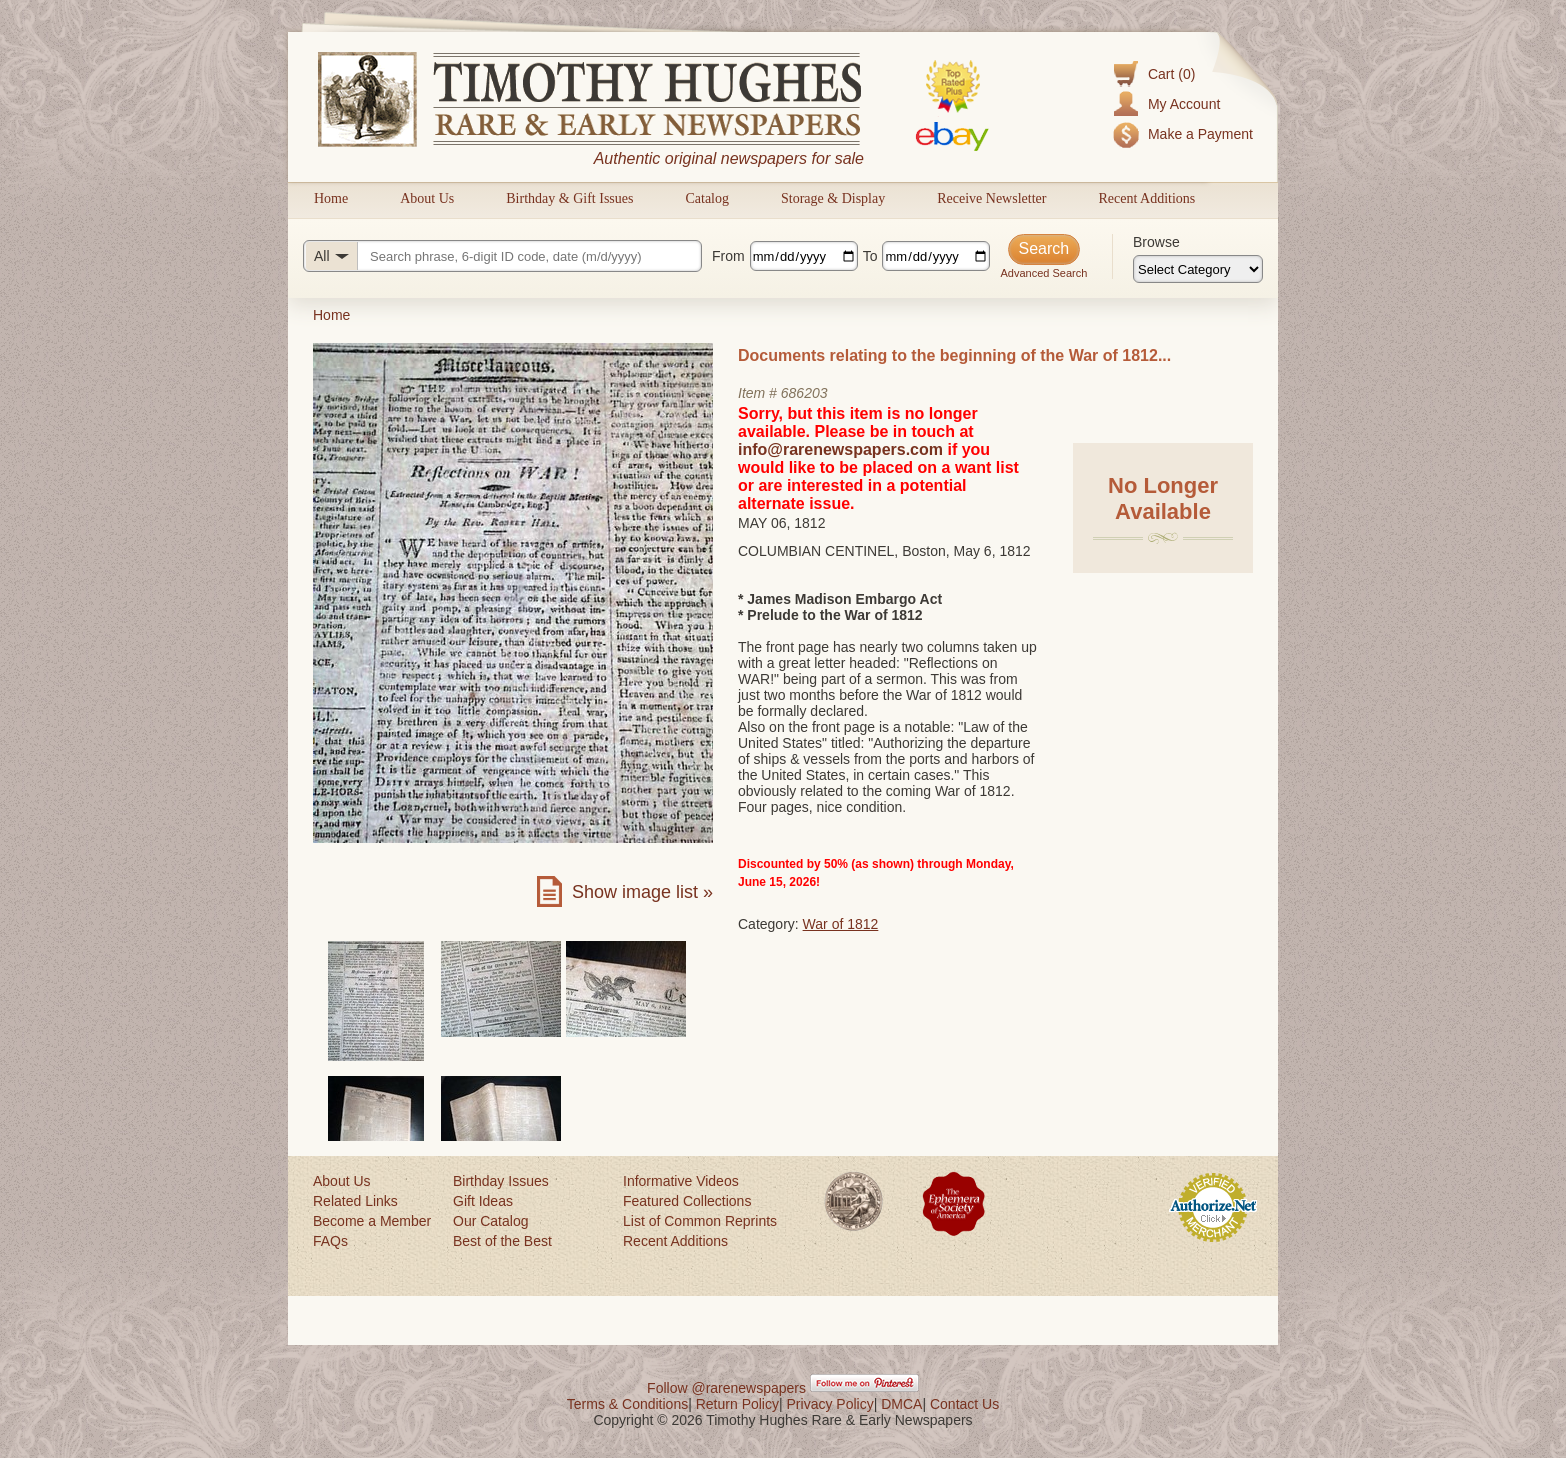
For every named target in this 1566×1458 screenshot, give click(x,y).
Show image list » (642, 892)
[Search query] (502, 256)
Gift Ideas (483, 1201)
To (870, 256)
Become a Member (372, 1221)
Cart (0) (1171, 74)
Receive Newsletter (991, 198)
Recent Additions (1146, 198)
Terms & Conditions (627, 1404)
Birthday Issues (501, 1181)
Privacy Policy (830, 1404)
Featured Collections (687, 1201)
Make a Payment (1200, 134)
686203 (804, 393)
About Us (427, 198)
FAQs (330, 1241)
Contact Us (964, 1404)
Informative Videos (681, 1181)
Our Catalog (490, 1221)
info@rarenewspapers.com (840, 449)
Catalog (707, 198)
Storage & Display (833, 198)
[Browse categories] (1198, 269)
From (728, 256)
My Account (1184, 104)
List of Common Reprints (700, 1221)
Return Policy (737, 1404)
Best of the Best (502, 1241)
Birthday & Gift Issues (569, 198)
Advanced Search (1043, 273)
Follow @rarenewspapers (726, 1388)
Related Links (355, 1201)
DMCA (901, 1404)
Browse (1156, 242)
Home (331, 198)
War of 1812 (841, 924)
